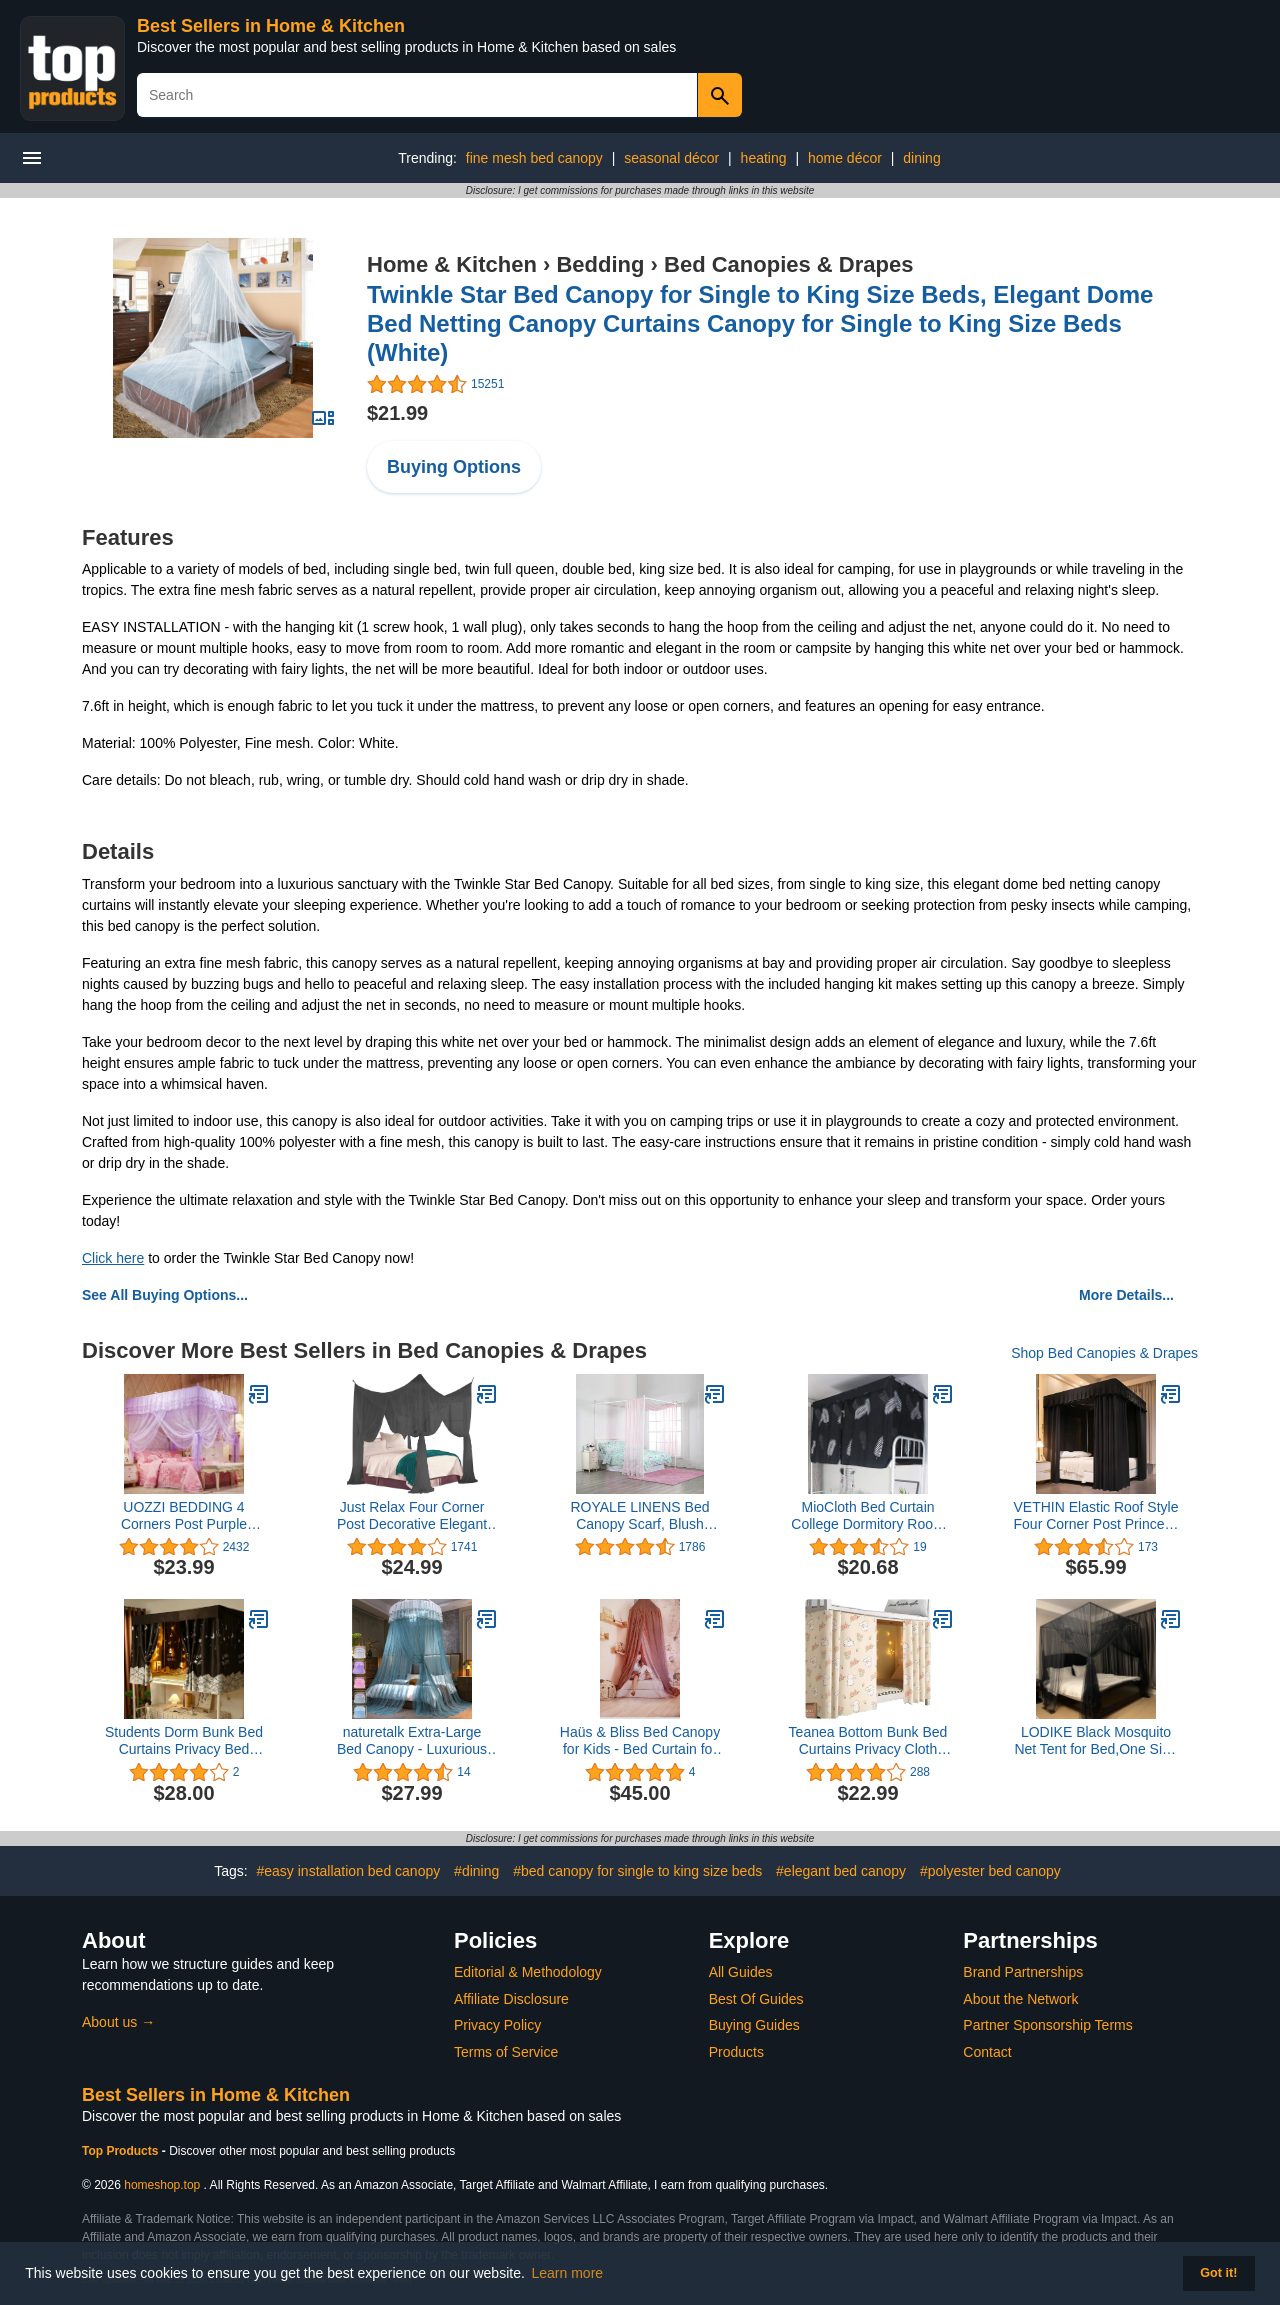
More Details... (1126, 1295)
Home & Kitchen (452, 264)
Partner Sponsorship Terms (1047, 2025)
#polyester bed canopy (990, 1871)
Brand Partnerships (1023, 1972)
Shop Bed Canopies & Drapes (1104, 1353)
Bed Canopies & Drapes (788, 264)
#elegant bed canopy (841, 1871)
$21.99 (397, 413)
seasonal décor (671, 158)
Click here (113, 1258)
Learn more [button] (568, 2273)
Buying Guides (754, 2025)
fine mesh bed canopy (534, 158)
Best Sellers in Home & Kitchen (271, 26)
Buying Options (454, 467)
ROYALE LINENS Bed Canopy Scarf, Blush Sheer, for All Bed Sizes (640, 1516)
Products (736, 2052)
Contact (987, 2052)
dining (921, 158)
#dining (476, 1871)
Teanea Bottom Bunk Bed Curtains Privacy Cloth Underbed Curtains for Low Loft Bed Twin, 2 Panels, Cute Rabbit (868, 1741)
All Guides (741, 1972)
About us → (118, 2022)
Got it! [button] (1218, 2273)
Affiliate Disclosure (511, 1999)
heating (764, 158)
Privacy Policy (497, 2025)
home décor (845, 158)
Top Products (122, 2151)
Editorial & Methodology (528, 1972)
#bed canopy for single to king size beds (637, 1871)
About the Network (1020, 1999)
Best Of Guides (756, 1999)
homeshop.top (162, 2185)
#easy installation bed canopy (349, 1871)
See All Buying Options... (165, 1295)
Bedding (600, 264)
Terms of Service (506, 2052)
